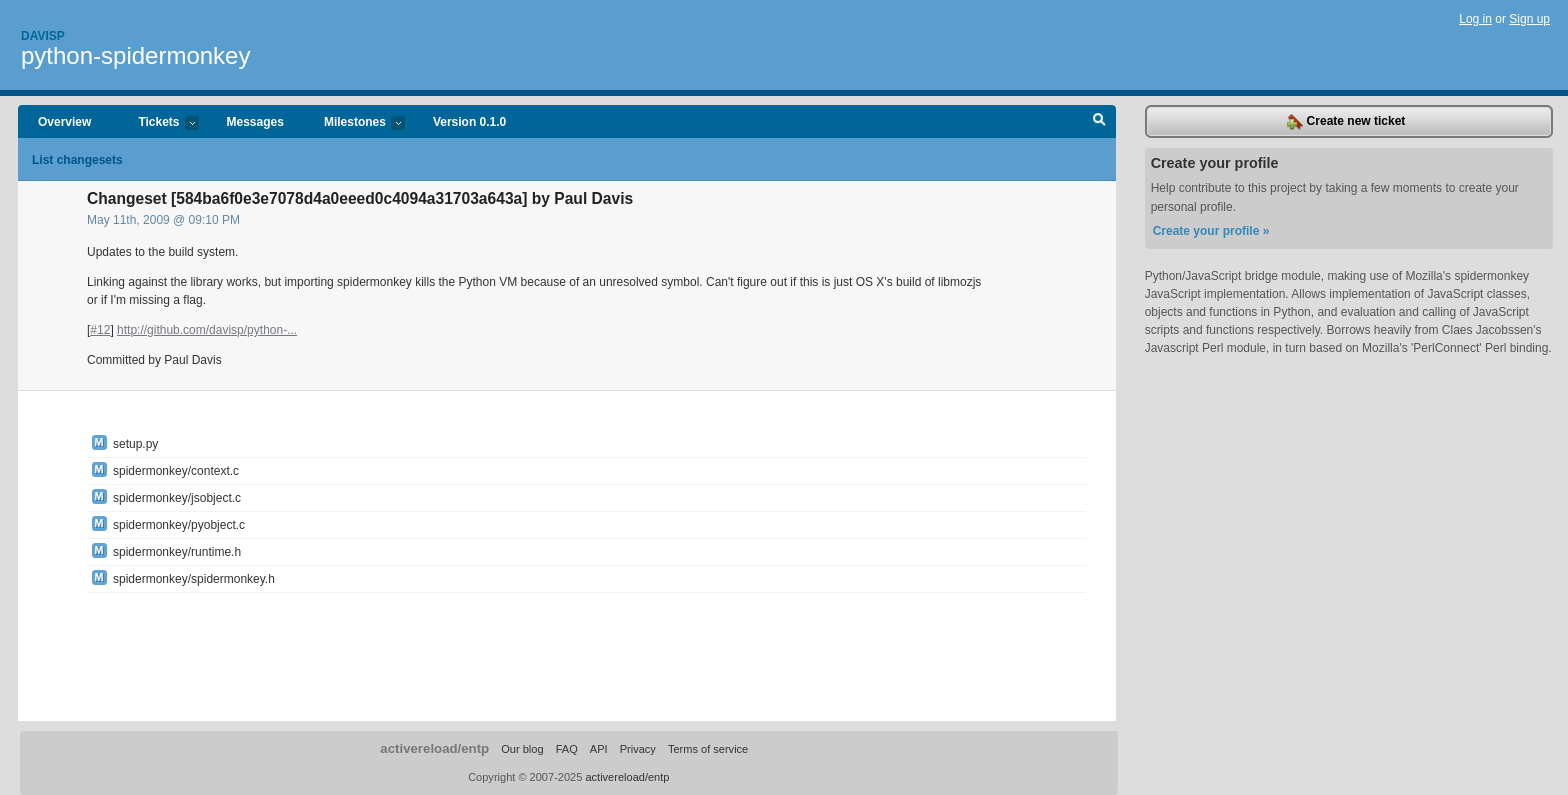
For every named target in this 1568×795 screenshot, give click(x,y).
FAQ (567, 749)
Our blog (522, 749)
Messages (255, 122)
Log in (1475, 19)
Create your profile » (1211, 231)
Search (1099, 122)
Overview (64, 122)
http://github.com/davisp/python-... (207, 330)
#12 (100, 330)
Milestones (354, 123)
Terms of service (708, 749)
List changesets (77, 160)
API (599, 749)
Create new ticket (1346, 122)
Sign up (1529, 19)
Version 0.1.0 (469, 122)
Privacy (638, 749)
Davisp (43, 36)
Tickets (158, 123)
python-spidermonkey (135, 55)
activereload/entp (434, 748)
